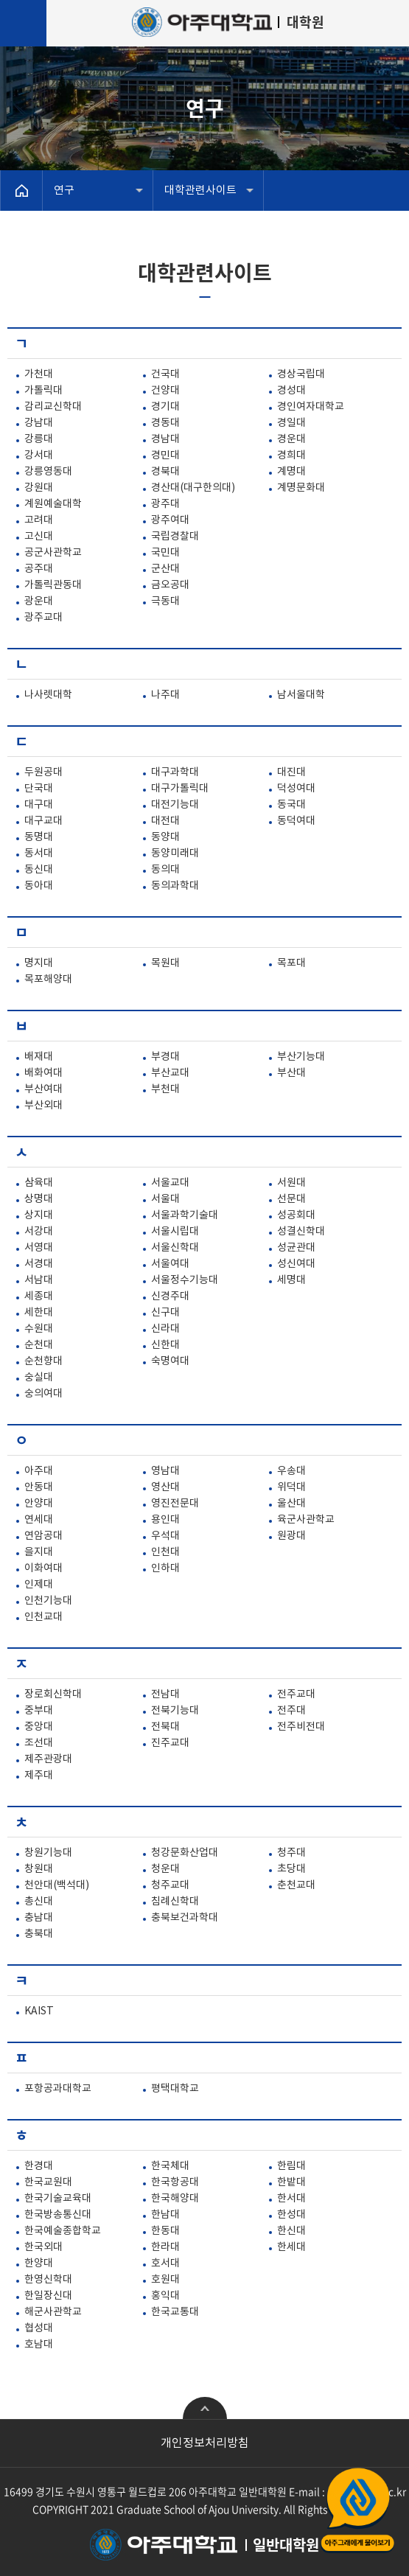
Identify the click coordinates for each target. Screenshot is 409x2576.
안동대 (38, 1487)
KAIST (39, 2011)
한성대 (291, 2215)
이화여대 (43, 1568)
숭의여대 (43, 1394)
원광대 (291, 1536)
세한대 (38, 1313)
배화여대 (43, 1073)
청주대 (291, 1853)
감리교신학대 (53, 407)
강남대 (38, 423)
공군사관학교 (53, 553)
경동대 (165, 423)
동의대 (165, 870)
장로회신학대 (53, 1694)
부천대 (165, 1089)
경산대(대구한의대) (193, 488)
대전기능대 (175, 805)
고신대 (38, 536)
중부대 (38, 1711)
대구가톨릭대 (180, 789)
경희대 (291, 455)
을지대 (38, 1552)
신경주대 (170, 1296)
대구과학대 (175, 772)
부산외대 (43, 1105)
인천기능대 (48, 1601)
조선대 (38, 1743)
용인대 (165, 1520)
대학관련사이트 (200, 190)
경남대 (165, 439)
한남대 (165, 2215)
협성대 (38, 2328)
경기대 (165, 407)
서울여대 (170, 1264)
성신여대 (296, 1264)
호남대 (38, 2344)
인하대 (165, 1568)
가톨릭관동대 (53, 585)
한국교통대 (175, 2312)
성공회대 (296, 1215)
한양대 (38, 2263)
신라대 (165, 1329)
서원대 (291, 1183)
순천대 (38, 1345)
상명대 (38, 1199)
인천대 (165, 1552)
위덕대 (291, 1487)
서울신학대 (175, 1248)
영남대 (165, 1471)
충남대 (38, 1918)
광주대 (165, 504)
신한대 (165, 1345)
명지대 (38, 963)
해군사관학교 (53, 2312)
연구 (64, 190)
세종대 (38, 1296)
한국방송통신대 (57, 2215)
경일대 (291, 423)
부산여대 (43, 1089)
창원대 (38, 1869)
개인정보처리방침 (205, 2443)
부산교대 (170, 1073)
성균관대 (296, 1248)
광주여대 (170, 520)
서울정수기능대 (184, 1280)
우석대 (165, 1536)
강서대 (38, 455)
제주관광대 (48, 1759)
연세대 (38, 1520)
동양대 (165, 837)
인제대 (38, 1585)
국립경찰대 (175, 536)
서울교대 (170, 1183)
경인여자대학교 (310, 407)
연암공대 (43, 1536)
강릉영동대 (48, 472)
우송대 (291, 1471)
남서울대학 (301, 695)
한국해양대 (175, 2199)
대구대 (38, 805)
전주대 (291, 1711)
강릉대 (38, 439)
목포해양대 (48, 979)
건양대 (165, 391)
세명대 (291, 1280)
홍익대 (165, 2296)
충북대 (38, 1934)
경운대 (291, 439)
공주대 (38, 569)
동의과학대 (175, 886)
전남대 (165, 1694)
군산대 (165, 569)
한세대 (291, 2247)
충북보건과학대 (184, 1918)
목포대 (291, 963)
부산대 (291, 1073)
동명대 (38, 837)
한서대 (291, 2199)
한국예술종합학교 (62, 2231)
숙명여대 (170, 1361)
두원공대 (43, 772)
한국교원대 (48, 2182)
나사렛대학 (48, 695)
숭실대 (38, 1377)
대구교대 (43, 821)
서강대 (38, 1232)
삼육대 (38, 1183)
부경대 (165, 1057)
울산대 (291, 1503)
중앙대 (38, 1727)
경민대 (165, 455)
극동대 (165, 601)
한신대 (291, 2231)
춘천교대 (296, 1885)
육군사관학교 (306, 1520)
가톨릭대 (43, 391)
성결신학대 (301, 1232)
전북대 (165, 1727)
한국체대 (170, 2166)
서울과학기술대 (184, 1215)
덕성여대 (296, 789)
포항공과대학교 (57, 2089)
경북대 (165, 472)
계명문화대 (301, 488)
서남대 (38, 1280)
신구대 (165, 1313)
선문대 (291, 1199)
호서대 (165, 2263)
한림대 (291, 2166)
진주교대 (170, 1743)
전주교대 (296, 1694)
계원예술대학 (53, 504)
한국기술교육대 (57, 2199)
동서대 (38, 853)
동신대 (38, 870)
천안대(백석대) (56, 1885)
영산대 (165, 1487)
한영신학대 (48, 2280)
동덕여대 (296, 821)
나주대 (165, 695)
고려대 (38, 520)
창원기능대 (48, 1853)
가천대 (38, 374)
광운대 (38, 601)
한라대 (165, 2247)
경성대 (291, 391)
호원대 (165, 2280)
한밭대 (291, 2182)
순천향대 (43, 1361)
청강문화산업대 (184, 1853)
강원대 (38, 488)
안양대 (38, 1503)
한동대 (165, 2231)
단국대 (38, 789)
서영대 (38, 1248)
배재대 (38, 1057)
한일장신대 (48, 2296)
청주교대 (170, 1885)
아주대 (38, 1471)
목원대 (165, 963)
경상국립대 (301, 374)
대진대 (291, 772)
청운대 (165, 1869)
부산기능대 (301, 1057)
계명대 (291, 472)
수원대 (38, 1329)
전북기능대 (175, 1711)
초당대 (291, 1869)
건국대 (165, 374)
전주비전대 (301, 1727)
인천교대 (43, 1617)
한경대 (38, 2166)
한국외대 (43, 2247)
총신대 (38, 1901)
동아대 (38, 886)
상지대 (38, 1215)
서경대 (38, 1264)
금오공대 (170, 585)
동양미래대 (175, 853)
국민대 (165, 553)
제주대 (38, 1775)
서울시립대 (175, 1232)
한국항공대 (175, 2182)
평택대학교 (175, 2089)
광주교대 (43, 618)
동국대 (291, 805)
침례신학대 (175, 1901)
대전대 (165, 821)
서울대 (165, 1199)
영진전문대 (175, 1503)
